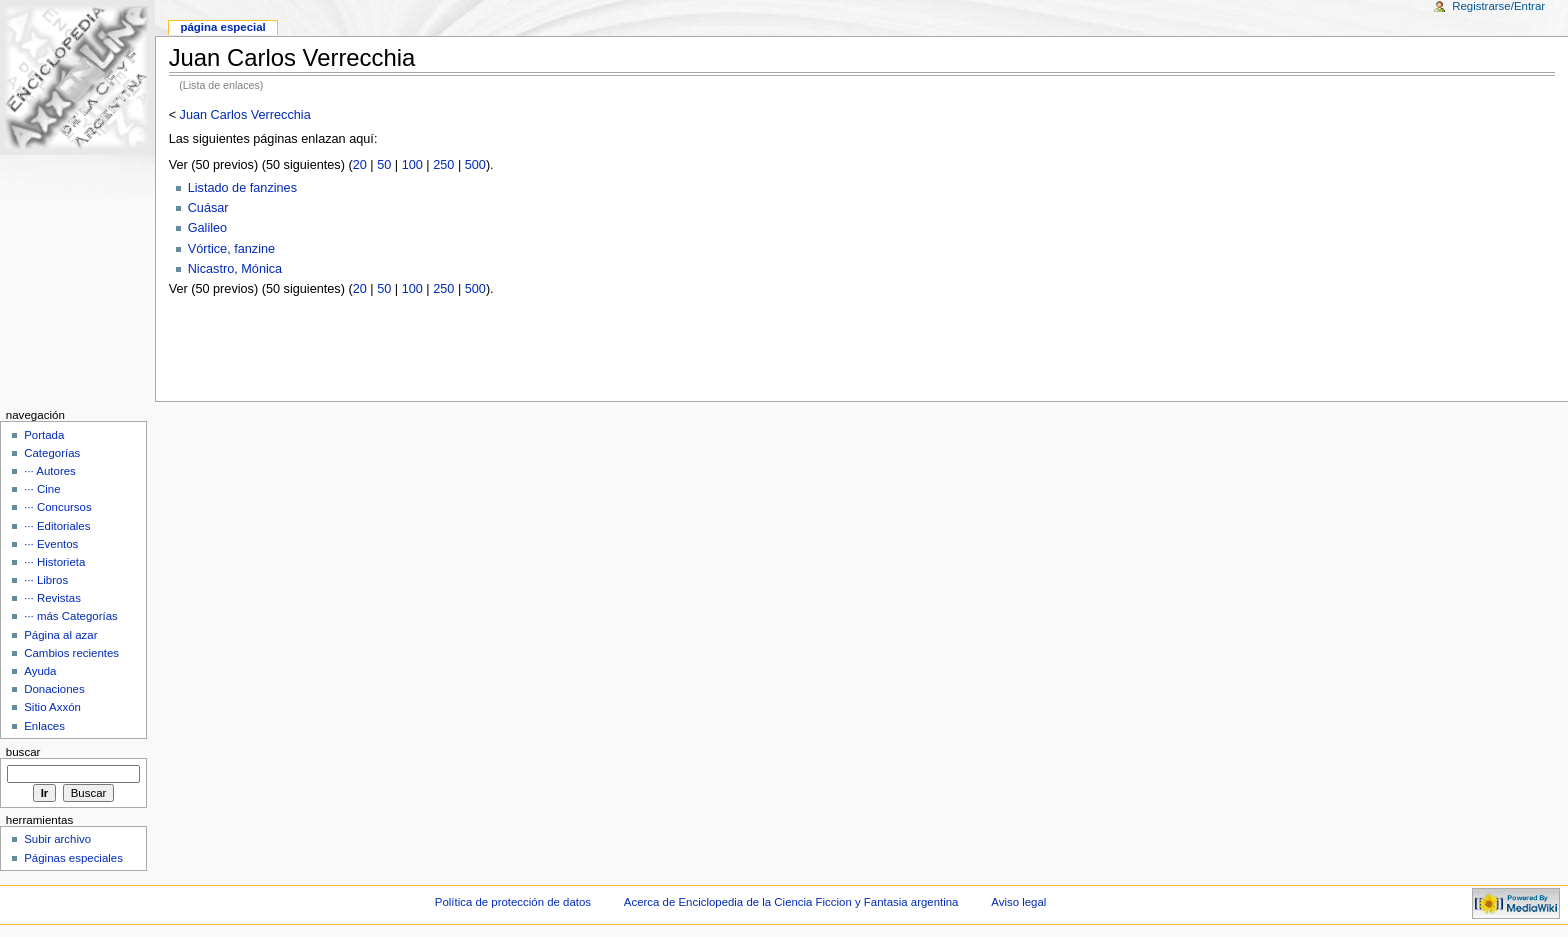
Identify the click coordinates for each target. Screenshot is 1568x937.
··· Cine (42, 489)
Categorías (52, 453)
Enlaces (44, 726)
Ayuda (40, 671)
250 (443, 165)
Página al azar (60, 635)
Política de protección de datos (513, 902)
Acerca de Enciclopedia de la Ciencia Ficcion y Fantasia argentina (791, 902)
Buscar (23, 752)
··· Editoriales (57, 526)
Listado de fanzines (242, 188)
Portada (44, 435)
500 (475, 165)
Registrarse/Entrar (1498, 6)
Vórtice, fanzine (231, 249)
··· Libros (46, 580)
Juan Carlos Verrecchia (245, 115)
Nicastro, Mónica (235, 269)
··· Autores (50, 471)
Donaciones (54, 689)
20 (360, 165)
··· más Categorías (71, 616)
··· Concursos (57, 507)
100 (412, 165)
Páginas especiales (73, 858)
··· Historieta (54, 562)
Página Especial (222, 27)
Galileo (208, 228)
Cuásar (208, 208)
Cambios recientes (71, 653)
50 (384, 165)
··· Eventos (51, 544)
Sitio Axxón (52, 707)
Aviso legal (1018, 902)
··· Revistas (52, 598)
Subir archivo (57, 839)
